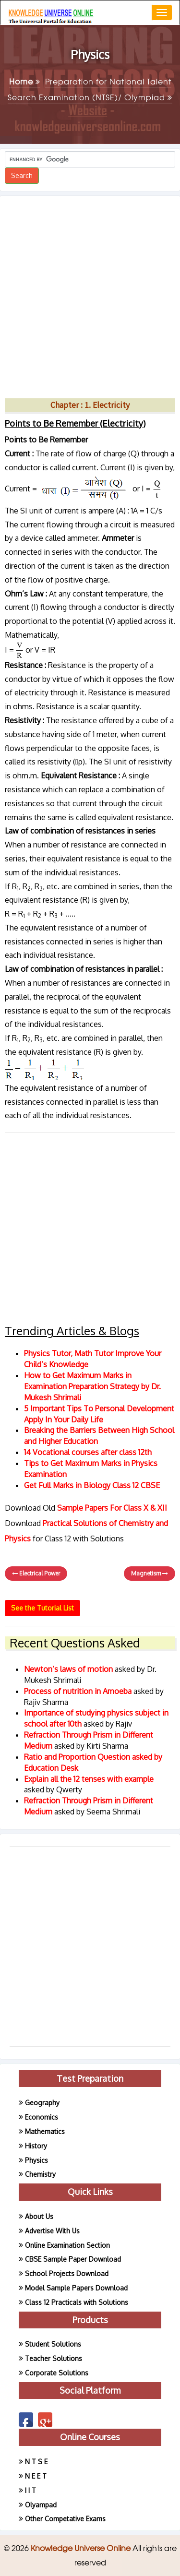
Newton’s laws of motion (69, 1669)
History (36, 2146)
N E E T (36, 2476)
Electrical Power (36, 1573)
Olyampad (41, 2505)
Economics (41, 2117)
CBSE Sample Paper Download (73, 2259)
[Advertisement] (90, 288)
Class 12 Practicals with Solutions (76, 2302)
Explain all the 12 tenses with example (89, 1779)
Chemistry (40, 2174)
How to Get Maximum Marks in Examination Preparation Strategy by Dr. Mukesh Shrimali (92, 1386)
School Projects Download (66, 2273)
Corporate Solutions (56, 2373)
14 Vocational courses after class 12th (88, 1452)
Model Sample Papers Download (76, 2288)
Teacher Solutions (53, 2358)
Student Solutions (53, 2344)
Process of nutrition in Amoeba (78, 1691)
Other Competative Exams (65, 2519)
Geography (42, 2103)
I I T (30, 2490)
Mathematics (45, 2131)
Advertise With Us (52, 2231)
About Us (39, 2216)
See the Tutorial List (42, 1608)
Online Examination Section (67, 2245)
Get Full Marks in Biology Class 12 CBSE (92, 1485)
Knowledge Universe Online (81, 2547)
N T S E (36, 2461)
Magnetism (149, 1573)
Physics (36, 2160)
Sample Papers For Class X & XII (112, 1508)
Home (24, 81)
